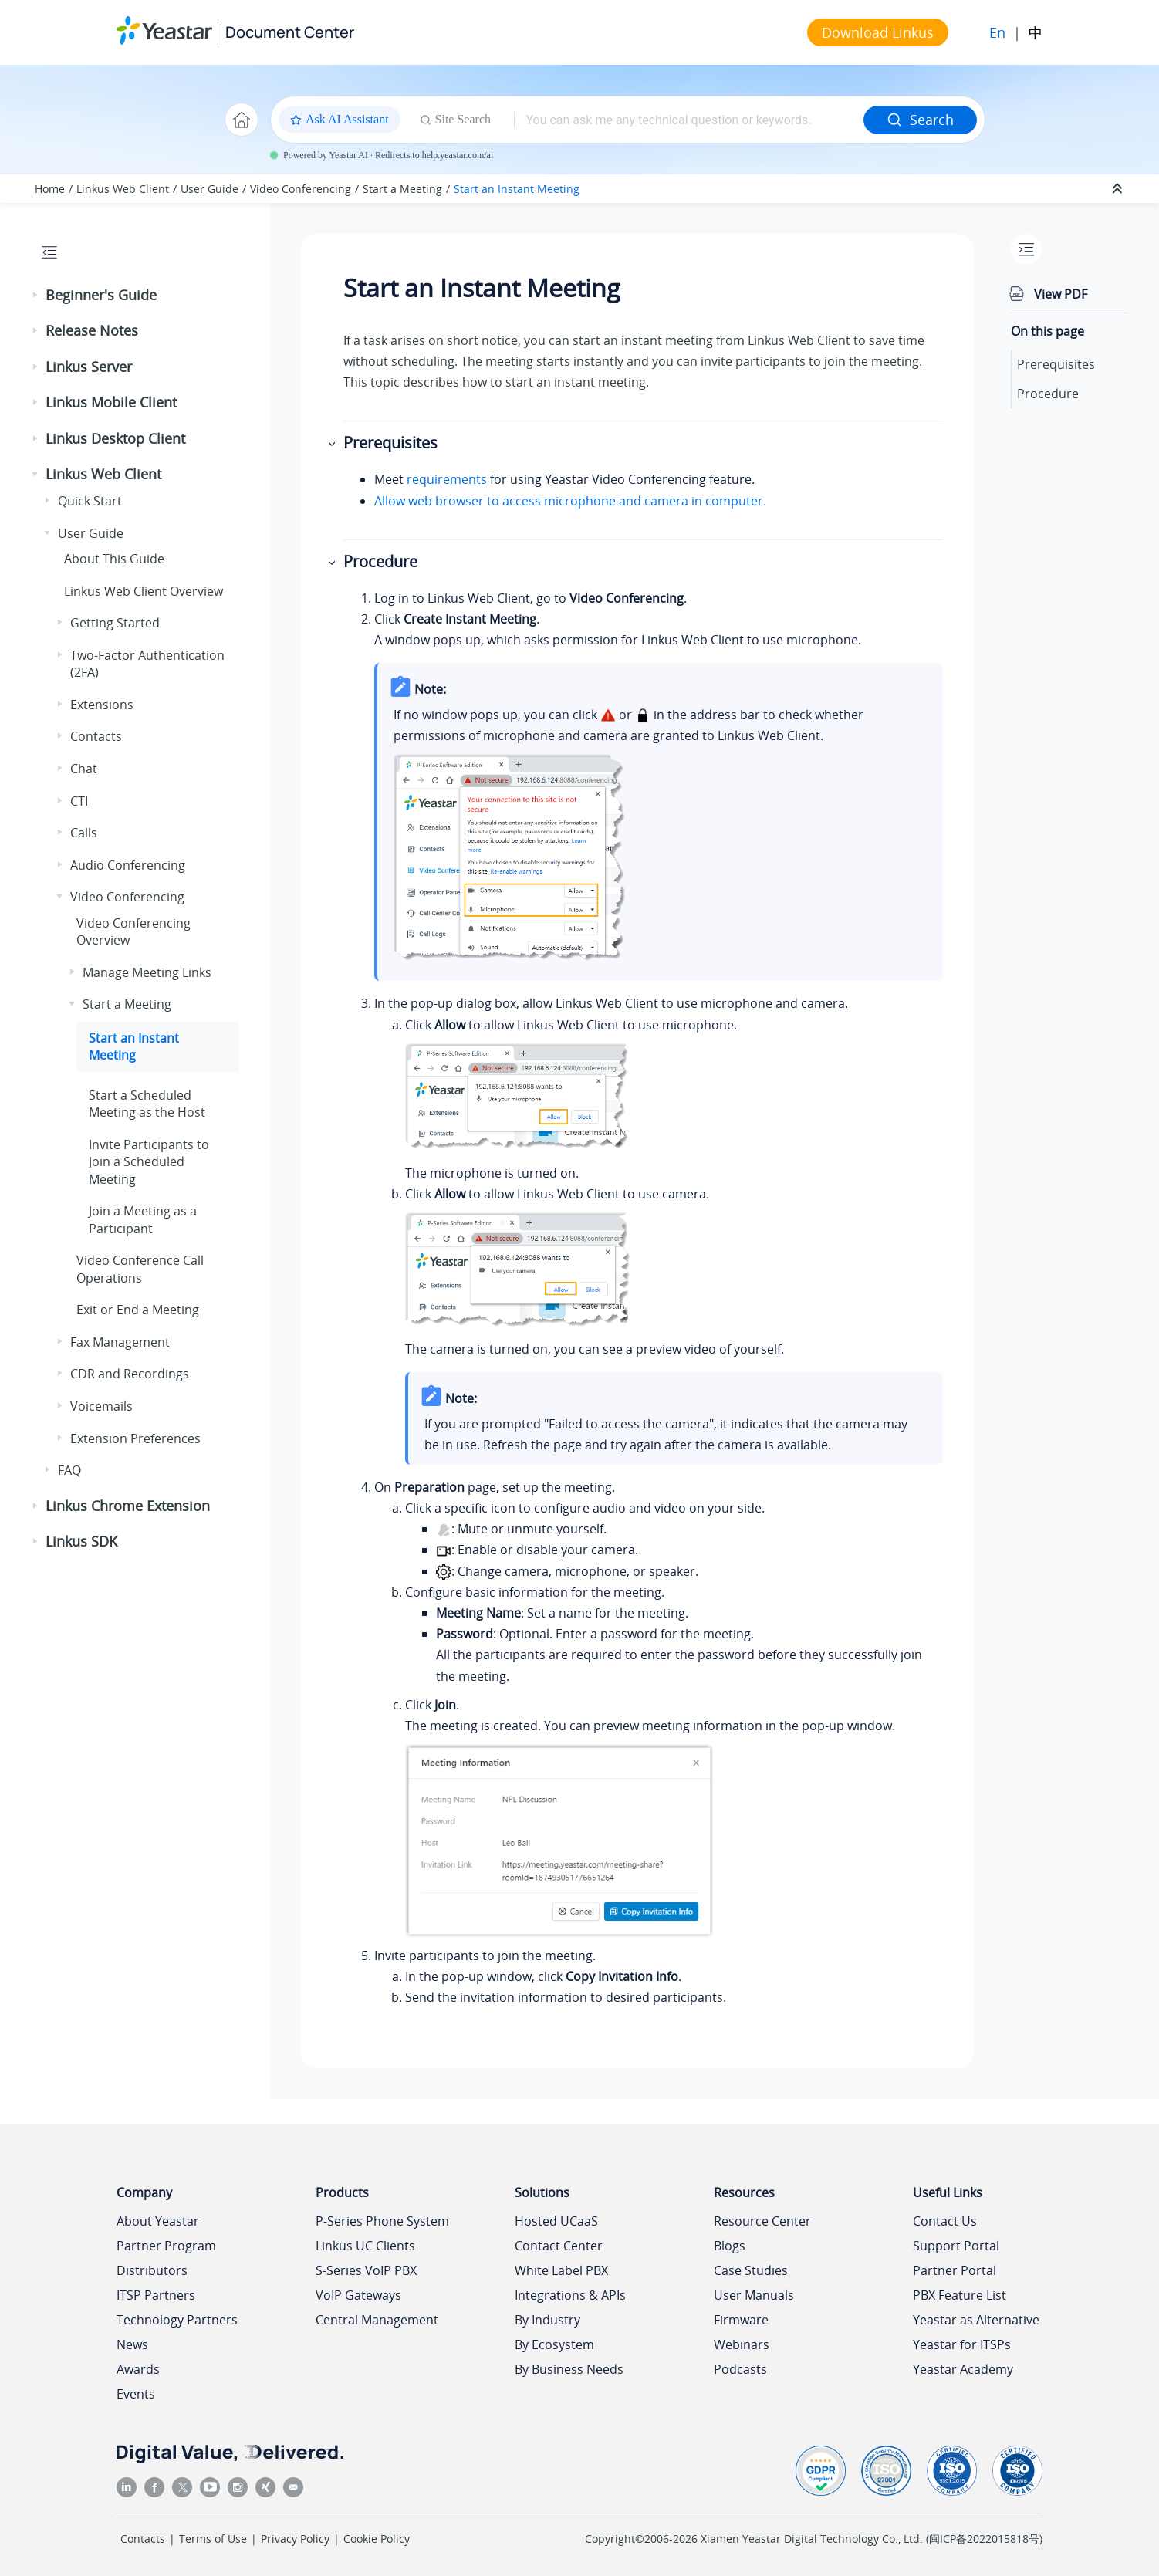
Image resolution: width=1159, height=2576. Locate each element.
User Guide (209, 188)
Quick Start (90, 500)
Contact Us (945, 2221)
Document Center (289, 32)
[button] (36, 295)
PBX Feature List (959, 2295)
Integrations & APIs (570, 2295)
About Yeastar (158, 2221)
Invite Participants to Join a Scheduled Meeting (149, 1162)
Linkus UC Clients (365, 2245)
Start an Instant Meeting (517, 188)
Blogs (729, 2245)
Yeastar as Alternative (976, 2319)
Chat (83, 768)
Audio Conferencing (127, 865)
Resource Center (762, 2221)
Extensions (101, 704)
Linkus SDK (81, 1541)
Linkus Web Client (122, 188)
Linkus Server (89, 366)
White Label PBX (561, 2270)
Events (136, 2393)
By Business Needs (569, 2369)
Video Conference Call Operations (140, 1269)
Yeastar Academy (963, 2369)
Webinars (741, 2344)
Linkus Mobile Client (111, 402)
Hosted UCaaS (556, 2221)
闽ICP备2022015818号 (984, 2538)
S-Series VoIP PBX (366, 2270)
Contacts (96, 736)
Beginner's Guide (101, 295)
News (132, 2344)
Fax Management (120, 1342)
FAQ (69, 1470)
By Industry (547, 2319)
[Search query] (688, 120)
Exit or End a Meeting (137, 1309)
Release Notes (92, 330)
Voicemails (101, 1406)
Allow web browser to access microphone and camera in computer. (570, 500)
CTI (79, 801)
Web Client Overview (143, 591)
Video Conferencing (300, 188)
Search (920, 119)
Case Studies (751, 2270)
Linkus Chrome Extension (128, 1505)
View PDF (1060, 294)
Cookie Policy (376, 2538)
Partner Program (166, 2245)
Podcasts (740, 2369)
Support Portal (956, 2245)
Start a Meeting (402, 188)
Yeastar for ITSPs (962, 2344)
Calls (83, 832)
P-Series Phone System (382, 2221)
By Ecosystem (554, 2344)
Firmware (741, 2319)
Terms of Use (213, 2538)
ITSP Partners (156, 2295)
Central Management (377, 2319)
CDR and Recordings (129, 1373)
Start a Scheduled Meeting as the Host (147, 1104)
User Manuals (754, 2295)
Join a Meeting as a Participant (143, 1219)
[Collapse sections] (1119, 189)
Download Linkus (878, 32)
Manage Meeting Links (147, 972)
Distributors (152, 2270)
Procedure (1048, 393)
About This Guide (114, 558)
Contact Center (559, 2245)
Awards (138, 2369)
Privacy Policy (295, 2538)
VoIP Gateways (358, 2295)
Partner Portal (954, 2270)
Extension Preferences (135, 1438)
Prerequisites (1056, 364)
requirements (447, 479)
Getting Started (115, 622)
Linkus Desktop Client (115, 438)
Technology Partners (177, 2319)
